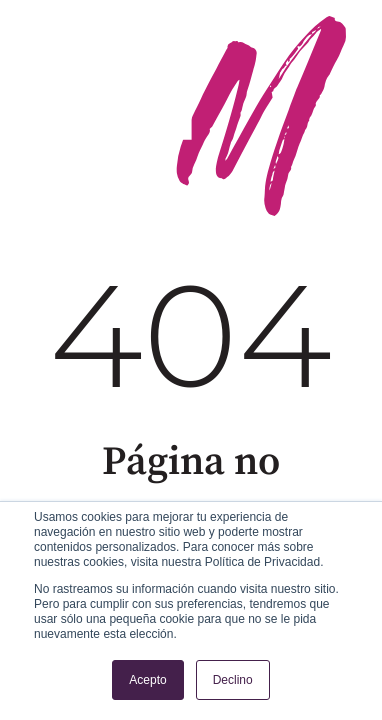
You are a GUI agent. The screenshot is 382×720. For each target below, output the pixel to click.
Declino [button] (233, 680)
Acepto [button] (147, 680)
